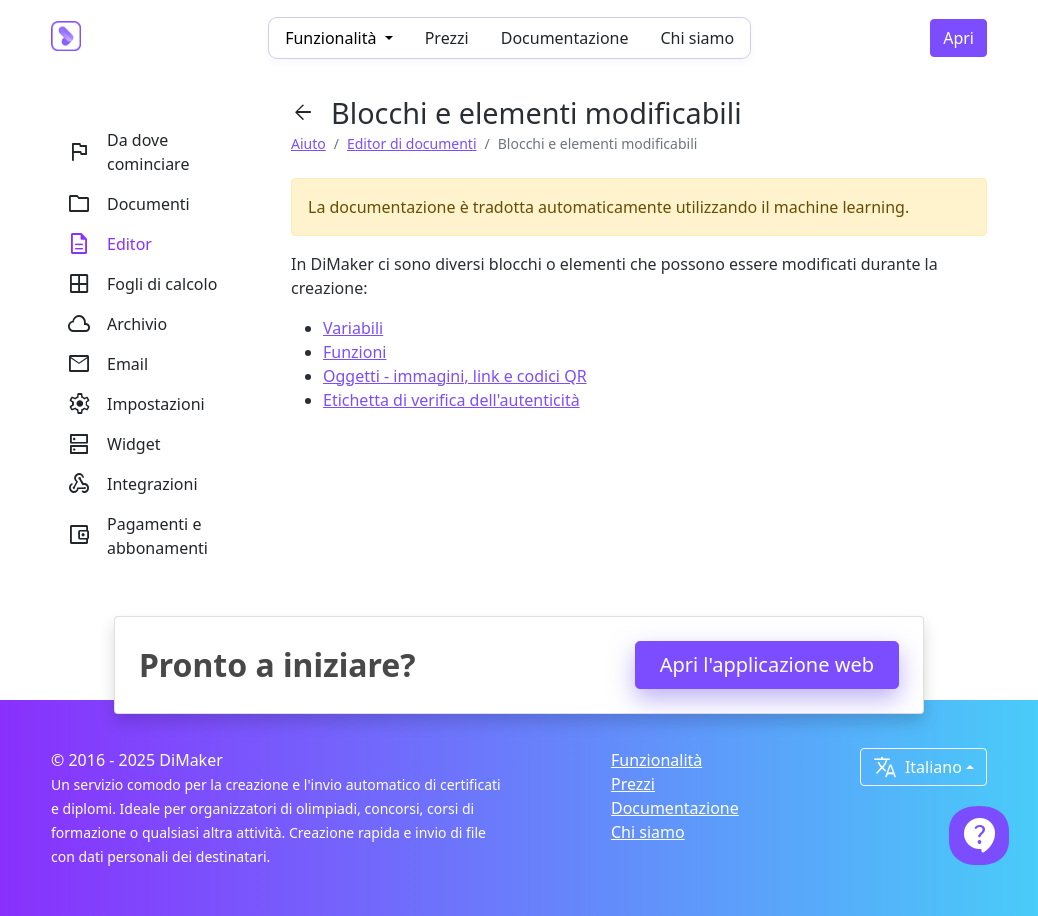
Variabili (353, 328)
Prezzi (447, 38)
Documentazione (565, 38)
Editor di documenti (412, 143)
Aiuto (308, 143)
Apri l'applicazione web (767, 664)
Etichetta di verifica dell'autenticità (451, 400)
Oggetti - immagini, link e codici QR (455, 376)
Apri (958, 38)
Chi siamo (698, 38)
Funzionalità (656, 760)
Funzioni (354, 352)
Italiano (917, 767)
